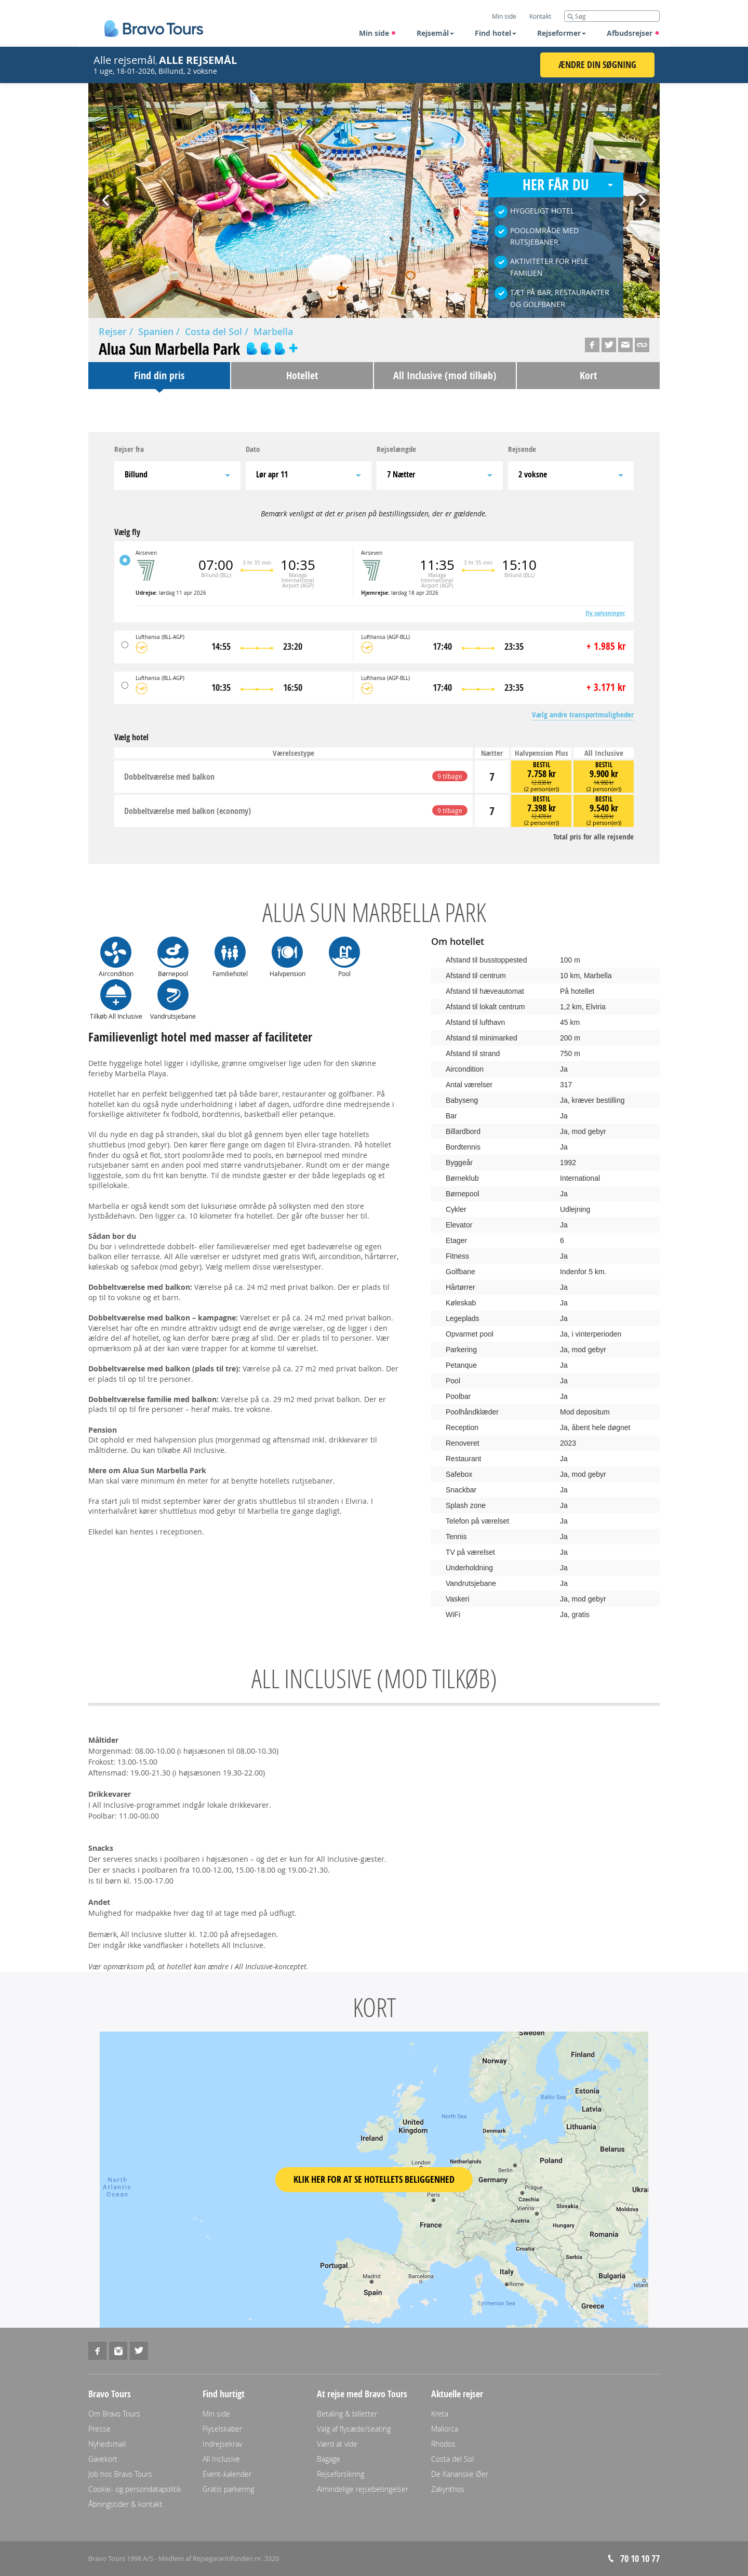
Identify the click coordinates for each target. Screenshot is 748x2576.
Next (641, 197)
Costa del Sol (213, 331)
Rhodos (443, 2444)
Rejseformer (561, 33)
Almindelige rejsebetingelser (362, 2489)
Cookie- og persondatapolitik (134, 2489)
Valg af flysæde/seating (354, 2429)
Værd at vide (337, 2444)
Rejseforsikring (340, 2474)
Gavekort (102, 2459)
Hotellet (302, 375)
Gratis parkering (228, 2489)
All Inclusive (221, 2459)
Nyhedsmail (107, 2444)
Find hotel (495, 33)
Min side (377, 33)
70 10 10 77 (640, 2558)
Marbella (273, 331)
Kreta (439, 2414)
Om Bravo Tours (114, 2414)
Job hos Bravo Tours (120, 2474)
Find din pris (159, 375)
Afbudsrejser (633, 33)
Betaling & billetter (347, 2414)
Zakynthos (447, 2489)
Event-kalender (227, 2474)
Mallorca (444, 2429)
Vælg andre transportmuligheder (583, 714)
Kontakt (540, 16)
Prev (106, 197)
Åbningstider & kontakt (125, 2504)
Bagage (328, 2459)
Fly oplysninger (605, 613)
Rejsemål (435, 33)
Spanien (155, 331)
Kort (588, 375)
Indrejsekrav (222, 2444)
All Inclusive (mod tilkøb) (445, 375)
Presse (99, 2429)
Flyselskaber (222, 2429)
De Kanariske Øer (459, 2474)
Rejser (113, 331)
